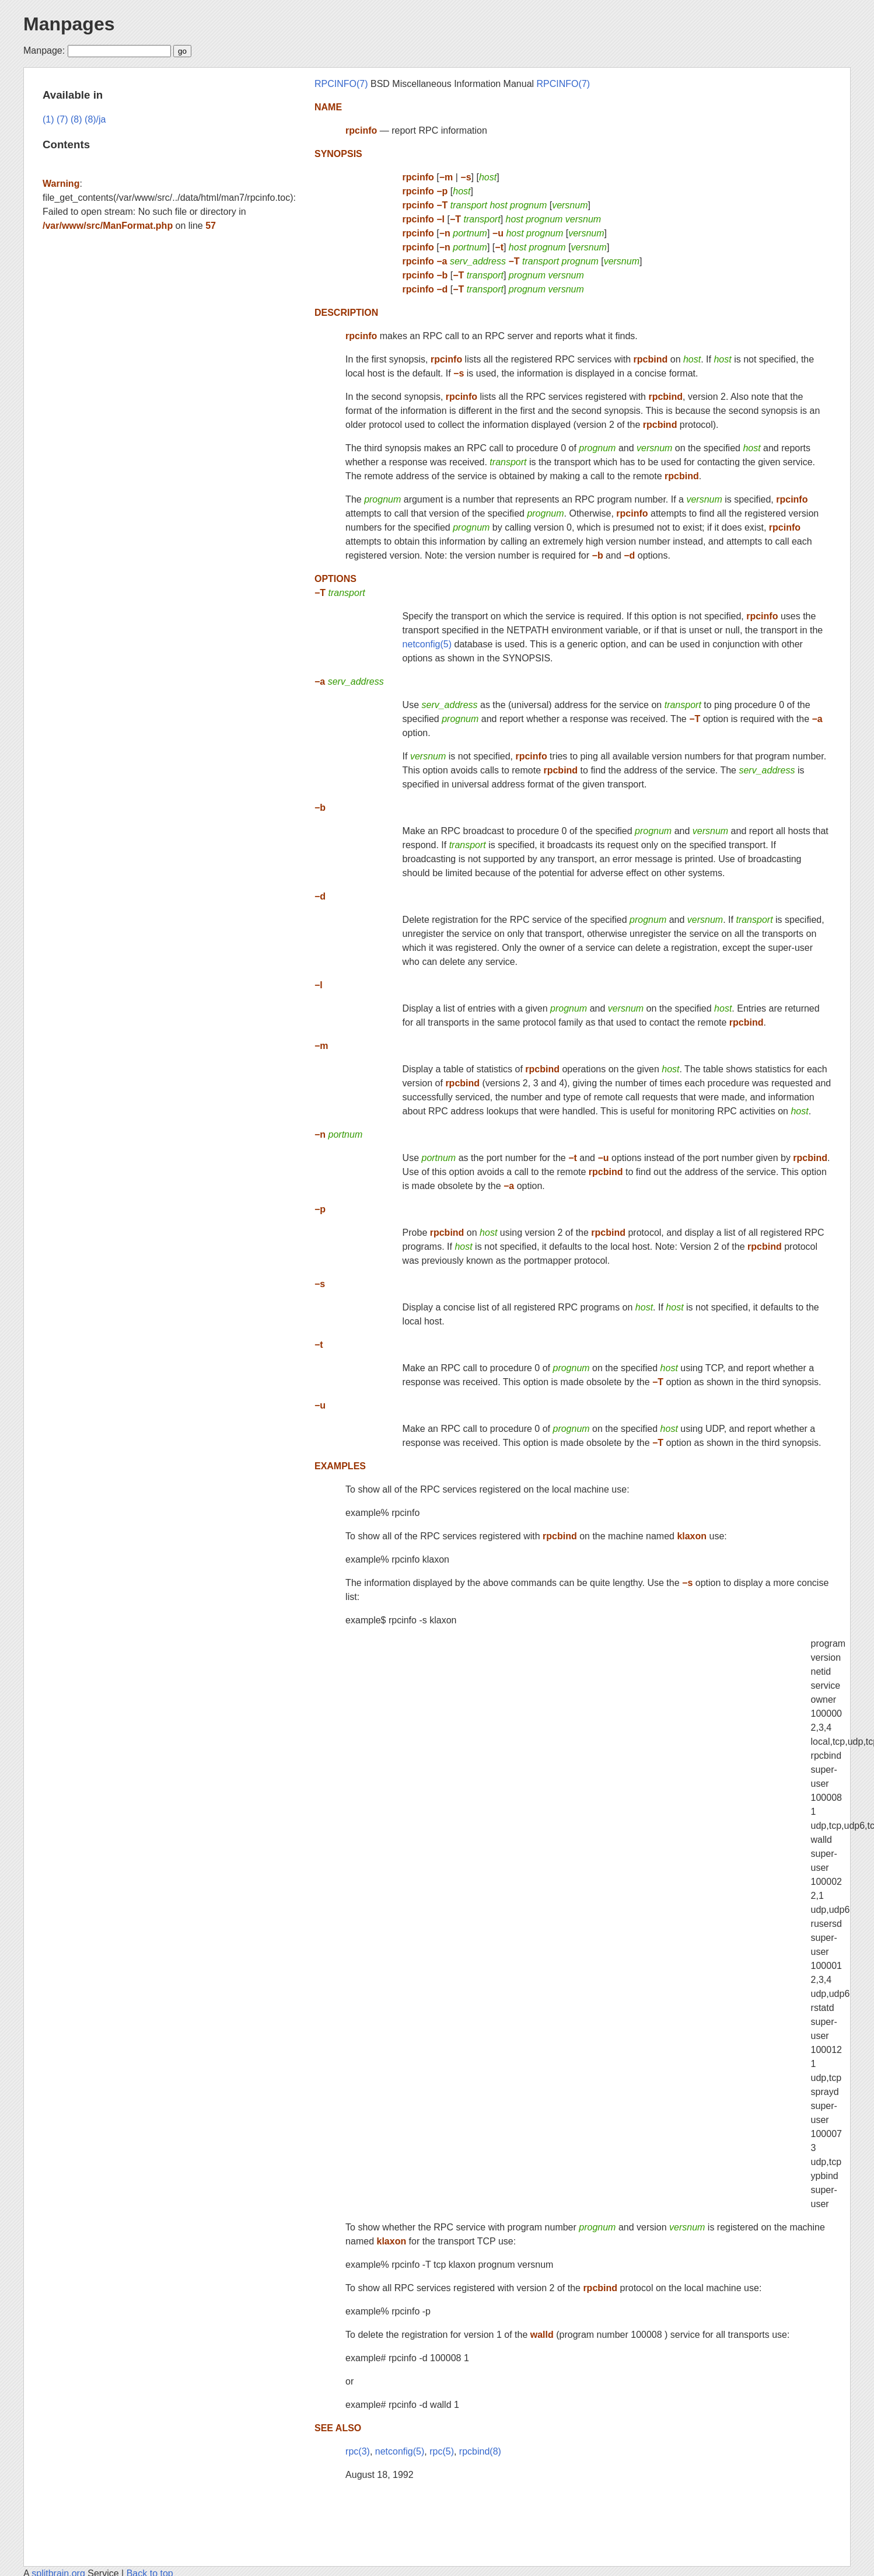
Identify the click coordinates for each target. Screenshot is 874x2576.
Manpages (68, 23)
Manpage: (44, 50)
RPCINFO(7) (341, 84)
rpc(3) (357, 2451)
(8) (76, 119)
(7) (62, 119)
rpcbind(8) (480, 2451)
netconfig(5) (427, 644)
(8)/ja (95, 119)
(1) (48, 119)
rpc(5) (441, 2451)
